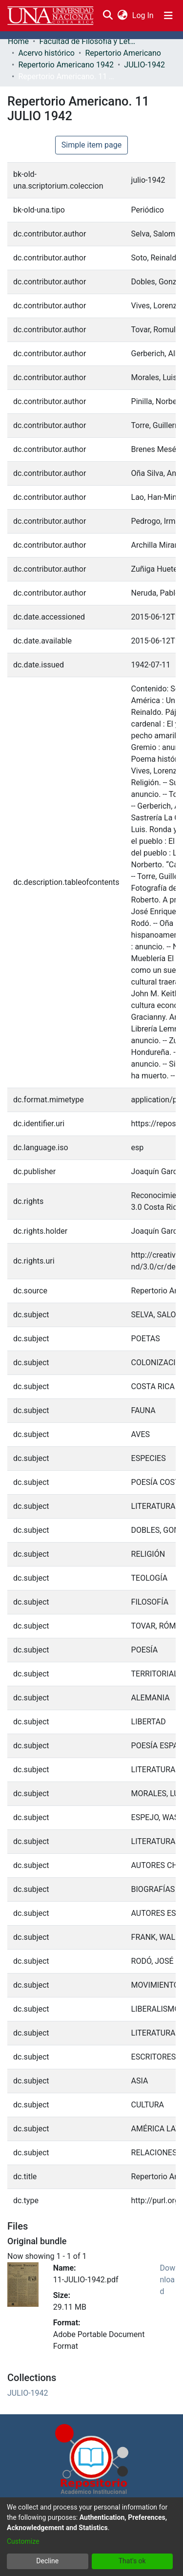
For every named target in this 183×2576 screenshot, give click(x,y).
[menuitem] (122, 15)
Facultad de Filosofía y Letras (88, 41)
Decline (47, 2561)
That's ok (132, 2561)
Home (18, 41)
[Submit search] (108, 15)
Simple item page (91, 145)
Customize (23, 2541)
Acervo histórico (46, 53)
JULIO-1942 (144, 64)
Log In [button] (143, 15)
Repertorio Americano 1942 (65, 64)
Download (168, 2279)
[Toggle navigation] (168, 15)
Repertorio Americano (123, 53)
